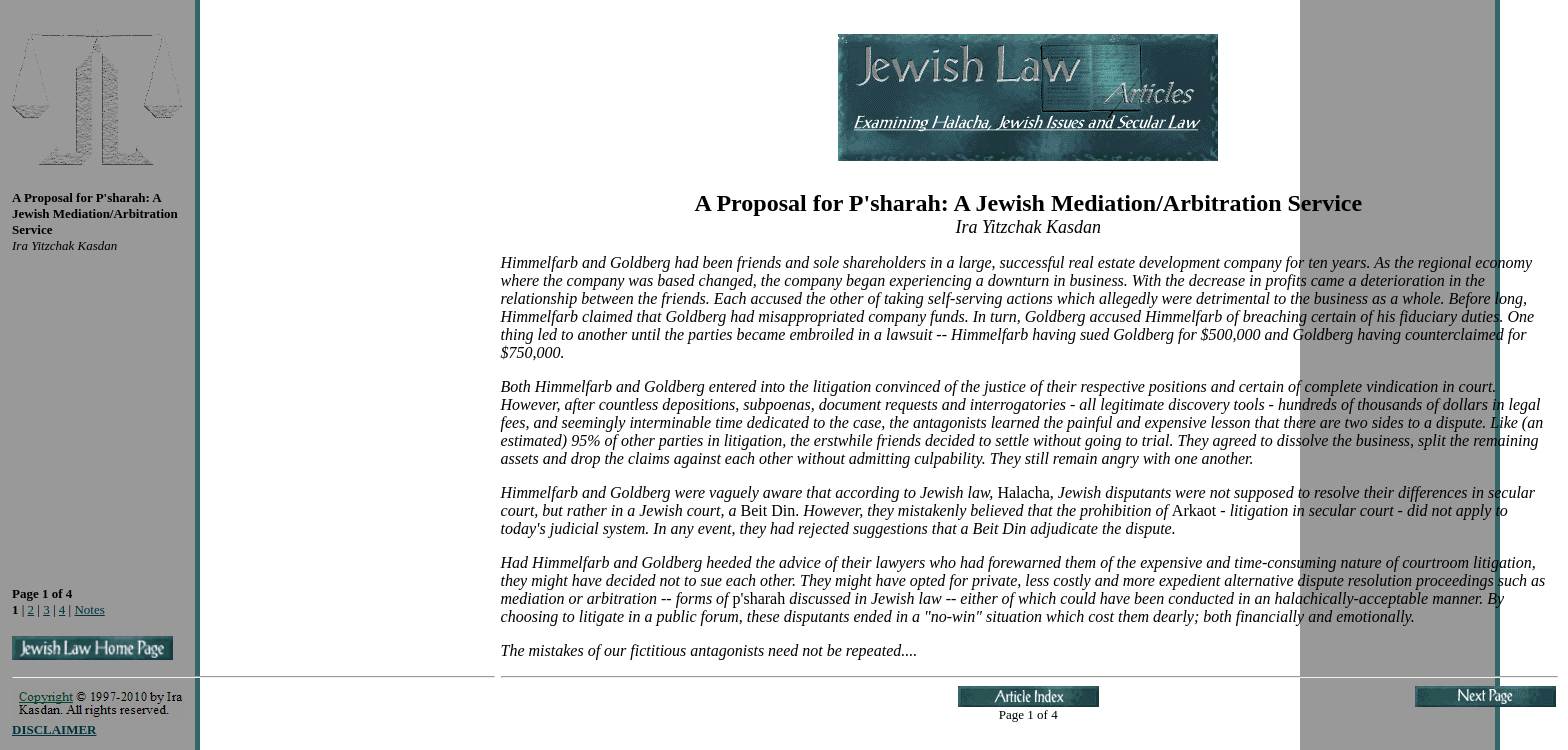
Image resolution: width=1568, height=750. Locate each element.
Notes (89, 609)
